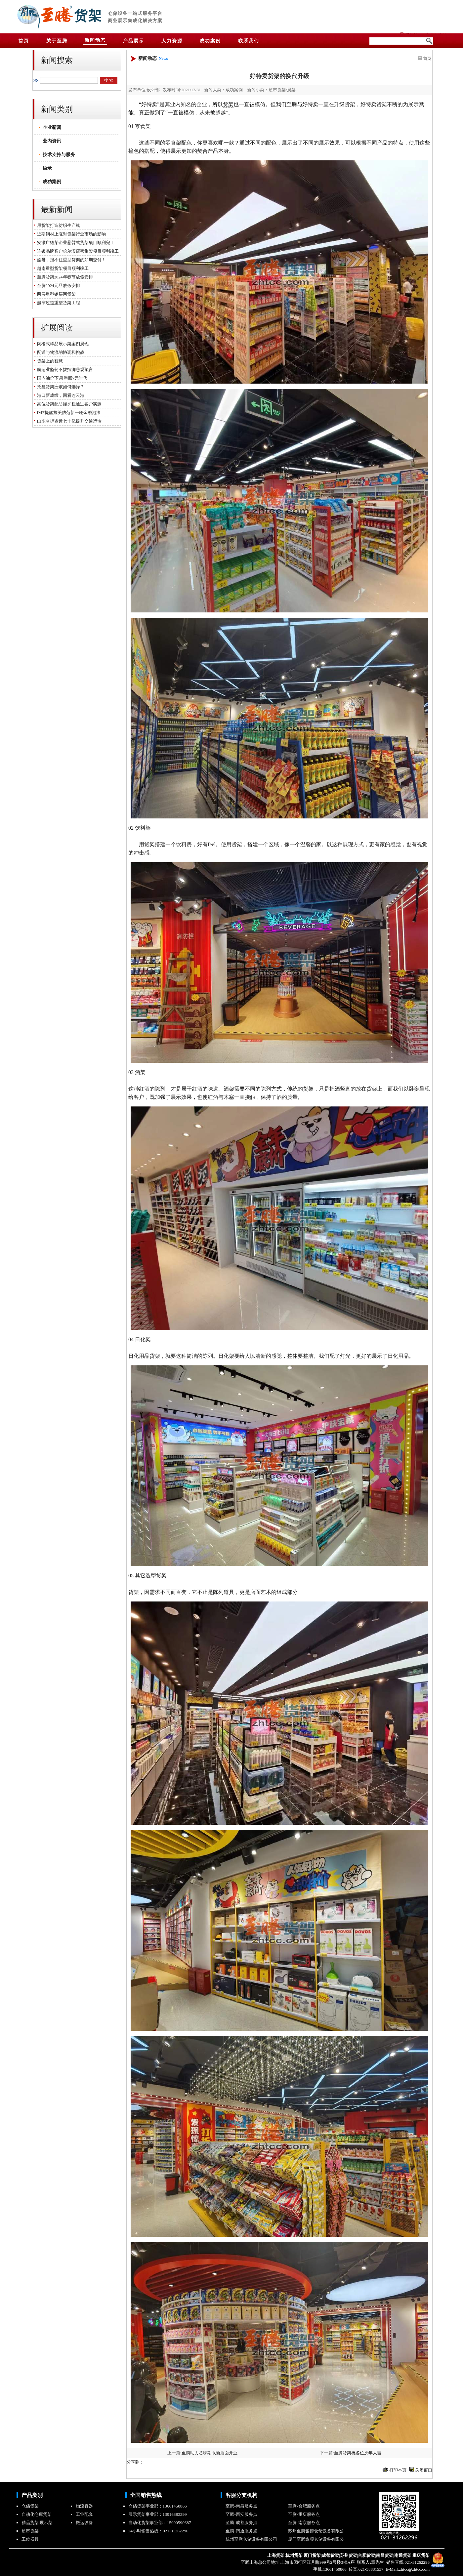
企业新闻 (52, 127)
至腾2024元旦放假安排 (57, 285)
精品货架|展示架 (37, 2522)
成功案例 (52, 181)
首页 (427, 58)
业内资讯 (52, 141)
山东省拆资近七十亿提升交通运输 (68, 421)
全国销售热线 (146, 2495)
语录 (47, 168)
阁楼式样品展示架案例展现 (62, 343)
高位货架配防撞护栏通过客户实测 (68, 403)
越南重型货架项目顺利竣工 (62, 268)
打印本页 (397, 2470)
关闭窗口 (423, 2470)
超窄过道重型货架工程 (57, 302)
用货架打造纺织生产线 (57, 225)
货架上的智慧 (49, 360)
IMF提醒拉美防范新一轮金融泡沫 (68, 412)
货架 (88, 15)
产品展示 (133, 40)
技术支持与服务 (59, 154)
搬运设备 (84, 2522)
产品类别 (32, 2495)
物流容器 (84, 2506)
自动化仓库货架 (36, 2514)
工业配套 (84, 2514)
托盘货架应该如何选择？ (59, 386)
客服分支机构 (241, 2495)
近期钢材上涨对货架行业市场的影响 (70, 233)
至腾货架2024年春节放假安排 (64, 276)
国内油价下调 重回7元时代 (61, 378)
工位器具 (30, 2539)
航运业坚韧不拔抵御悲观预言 (64, 369)
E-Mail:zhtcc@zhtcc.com (407, 2569)
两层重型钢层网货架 (55, 294)
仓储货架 (30, 2506)
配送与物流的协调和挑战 (59, 352)
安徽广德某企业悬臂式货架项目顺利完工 (74, 242)
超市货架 (30, 2530)
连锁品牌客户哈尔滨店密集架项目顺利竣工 (77, 251)
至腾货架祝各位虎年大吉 (357, 2452)
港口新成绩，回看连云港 (59, 395)
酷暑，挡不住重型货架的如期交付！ (70, 259)
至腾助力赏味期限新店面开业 (209, 2452)
